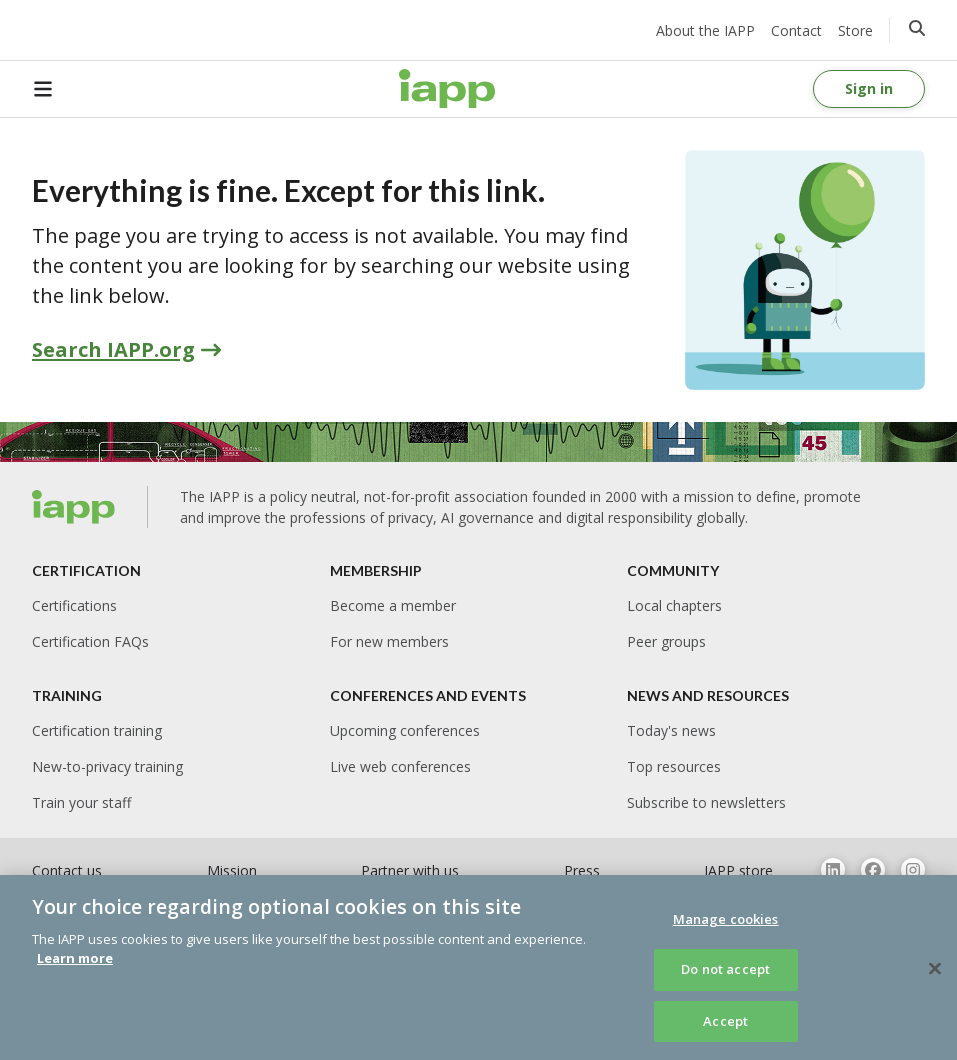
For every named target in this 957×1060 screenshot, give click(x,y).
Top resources (674, 766)
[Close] (935, 976)
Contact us (67, 870)
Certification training (97, 730)
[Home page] (447, 88)
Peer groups (666, 641)
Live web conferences (400, 766)
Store (855, 30)
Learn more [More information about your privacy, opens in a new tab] (75, 966)
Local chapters (674, 605)
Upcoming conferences (405, 730)
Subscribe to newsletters (706, 802)
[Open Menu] (56, 89)
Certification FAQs (90, 641)
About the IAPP (705, 30)
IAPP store (738, 870)
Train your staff (81, 802)
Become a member (393, 605)
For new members (389, 641)
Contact (796, 30)
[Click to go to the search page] (917, 28)
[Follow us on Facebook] (873, 870)
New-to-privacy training (107, 766)
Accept (725, 1029)
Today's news (671, 730)
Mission (232, 870)
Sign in (869, 88)
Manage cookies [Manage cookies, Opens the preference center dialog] (726, 927)
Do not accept (725, 977)
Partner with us (410, 870)
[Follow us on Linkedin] (833, 870)
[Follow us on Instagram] (913, 870)
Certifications (74, 605)
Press (582, 870)
